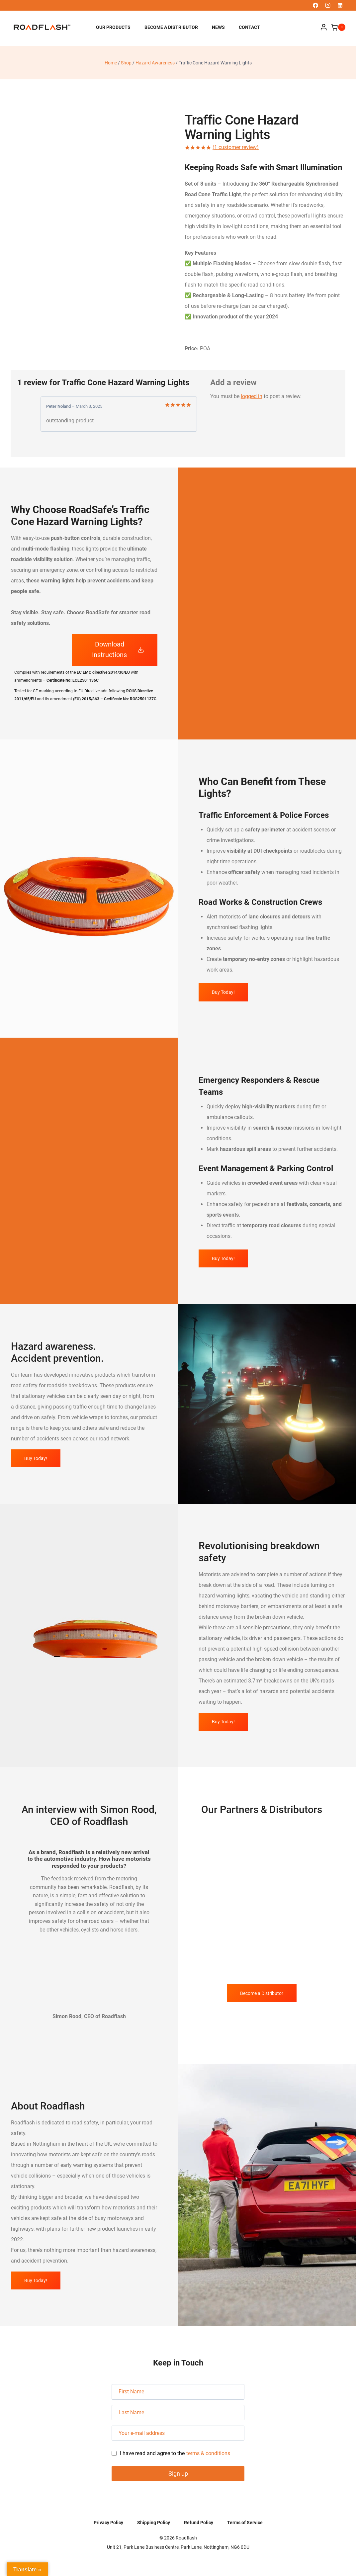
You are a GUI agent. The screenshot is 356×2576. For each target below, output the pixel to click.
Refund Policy (198, 2522)
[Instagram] (327, 5)
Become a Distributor (171, 27)
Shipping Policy (153, 2522)
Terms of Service (245, 2522)
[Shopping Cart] (338, 27)
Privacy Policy (108, 2522)
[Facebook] (315, 5)
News (218, 27)
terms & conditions (208, 2453)
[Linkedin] (340, 5)
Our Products (113, 27)
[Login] (323, 27)
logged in (251, 396)
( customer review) (236, 147)
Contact (249, 27)
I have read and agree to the (171, 2453)
